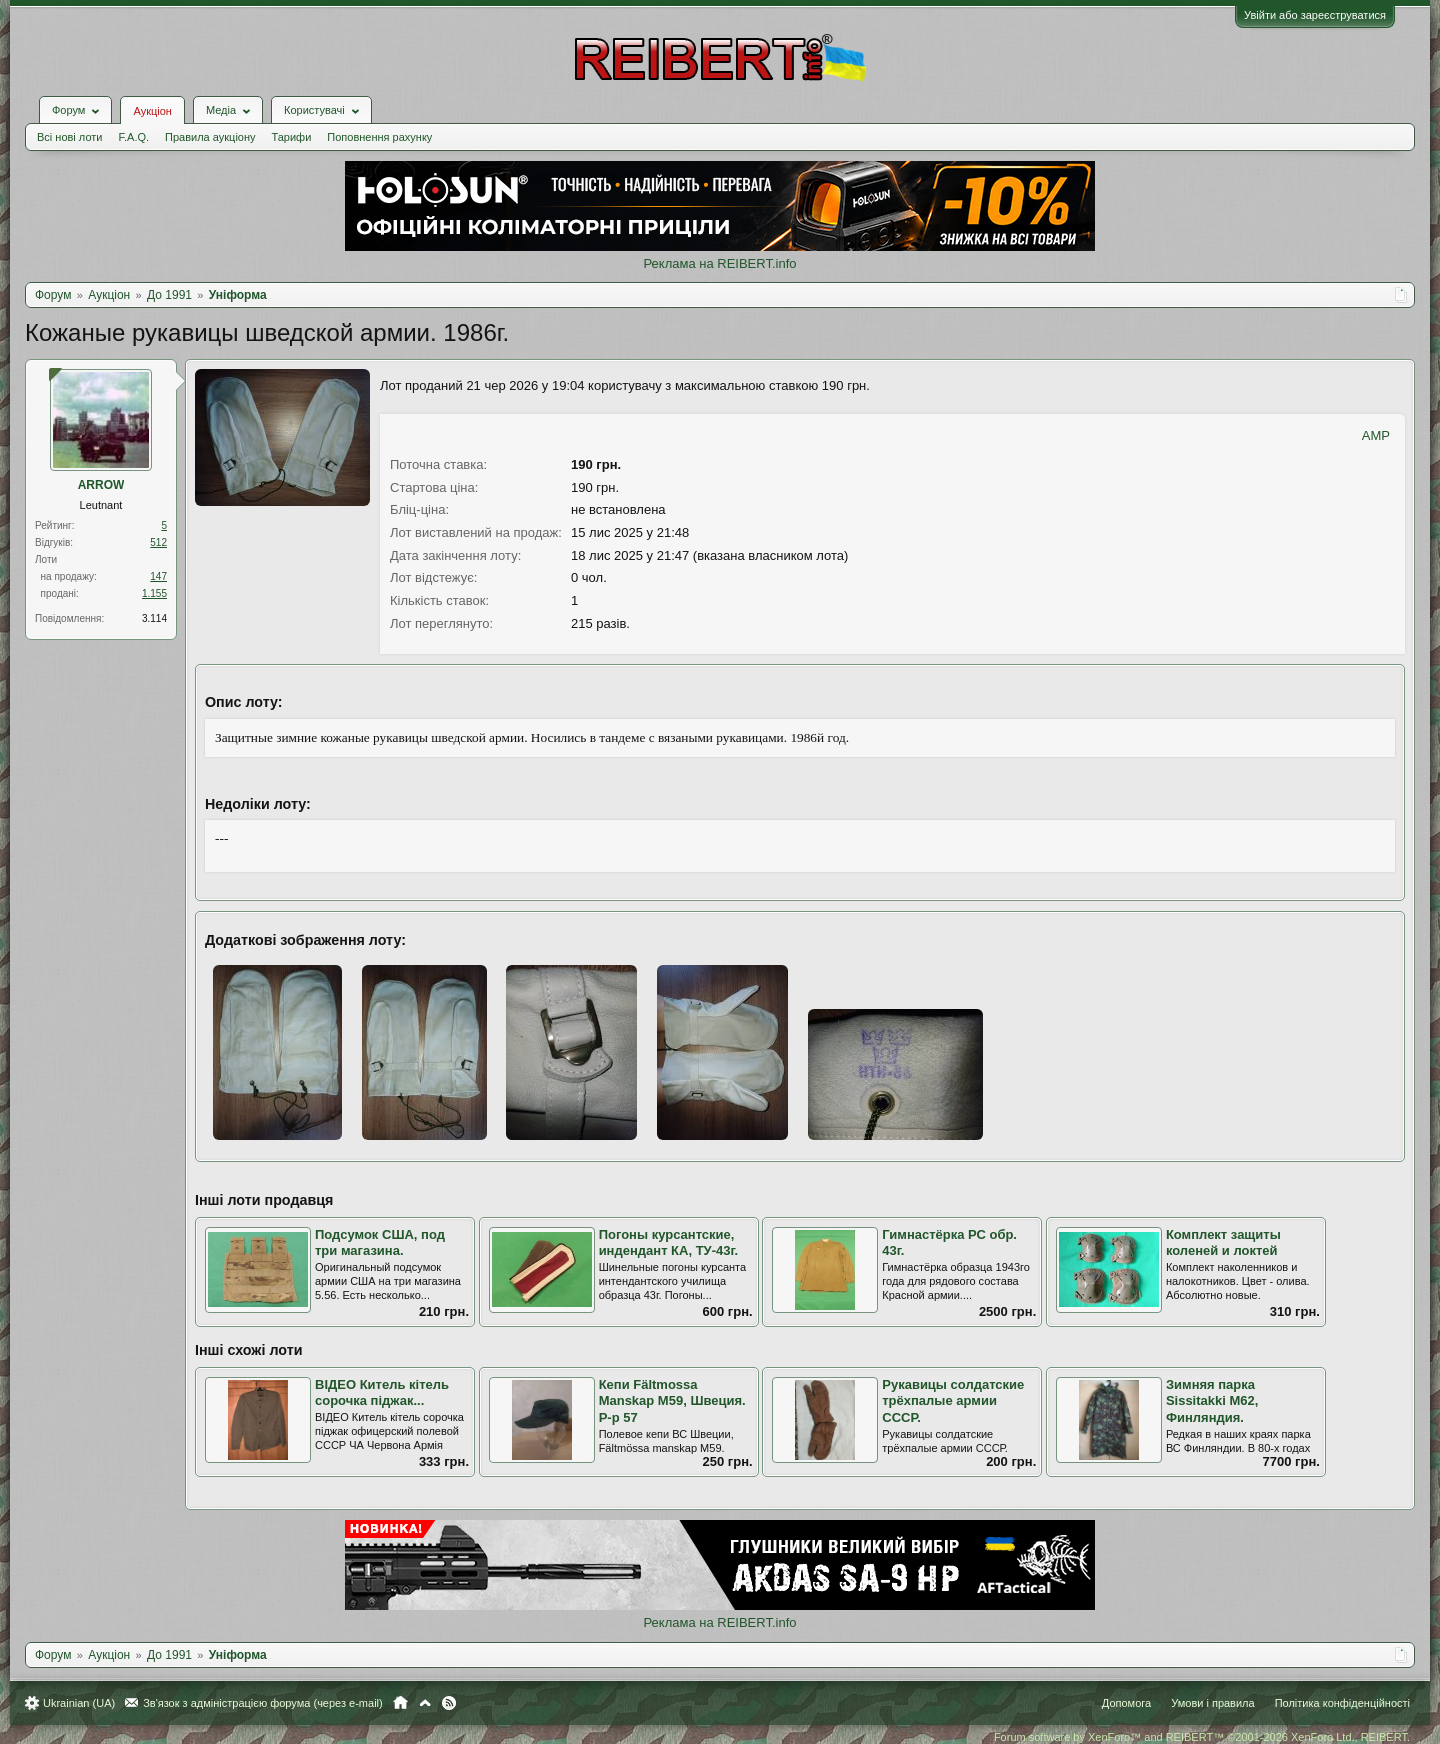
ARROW (101, 485)
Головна (400, 1703)
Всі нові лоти (69, 137)
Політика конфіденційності (1342, 1703)
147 (158, 576)
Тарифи (292, 137)
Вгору (425, 1703)
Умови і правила (1212, 1703)
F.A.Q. (133, 137)
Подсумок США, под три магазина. (380, 1243)
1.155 (154, 593)
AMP (1376, 435)
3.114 (154, 618)
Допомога (1126, 1703)
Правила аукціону (210, 137)
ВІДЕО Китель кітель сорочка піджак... (382, 1393)
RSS (449, 1703)
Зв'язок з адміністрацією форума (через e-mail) (263, 1703)
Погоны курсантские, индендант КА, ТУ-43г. (669, 1243)
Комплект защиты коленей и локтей (1223, 1243)
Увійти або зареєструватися (1315, 15)
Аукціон (152, 111)
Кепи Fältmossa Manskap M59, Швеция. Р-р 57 (672, 1401)
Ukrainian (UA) (79, 1703)
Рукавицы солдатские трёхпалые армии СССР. (953, 1401)
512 (158, 542)
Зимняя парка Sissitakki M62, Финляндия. (1212, 1401)
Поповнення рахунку (379, 137)
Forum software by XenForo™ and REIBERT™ (1202, 1737)
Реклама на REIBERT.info (719, 263)
